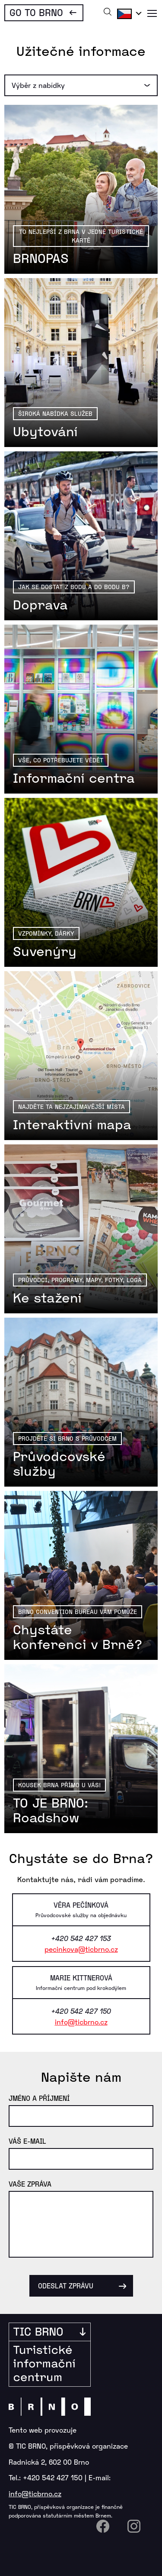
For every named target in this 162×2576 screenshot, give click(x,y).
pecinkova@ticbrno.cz (81, 1949)
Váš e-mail (27, 2141)
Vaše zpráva (30, 2184)
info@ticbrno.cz (81, 2022)
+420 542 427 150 (53, 2477)
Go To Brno (36, 12)
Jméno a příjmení (39, 2098)
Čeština (128, 13)
